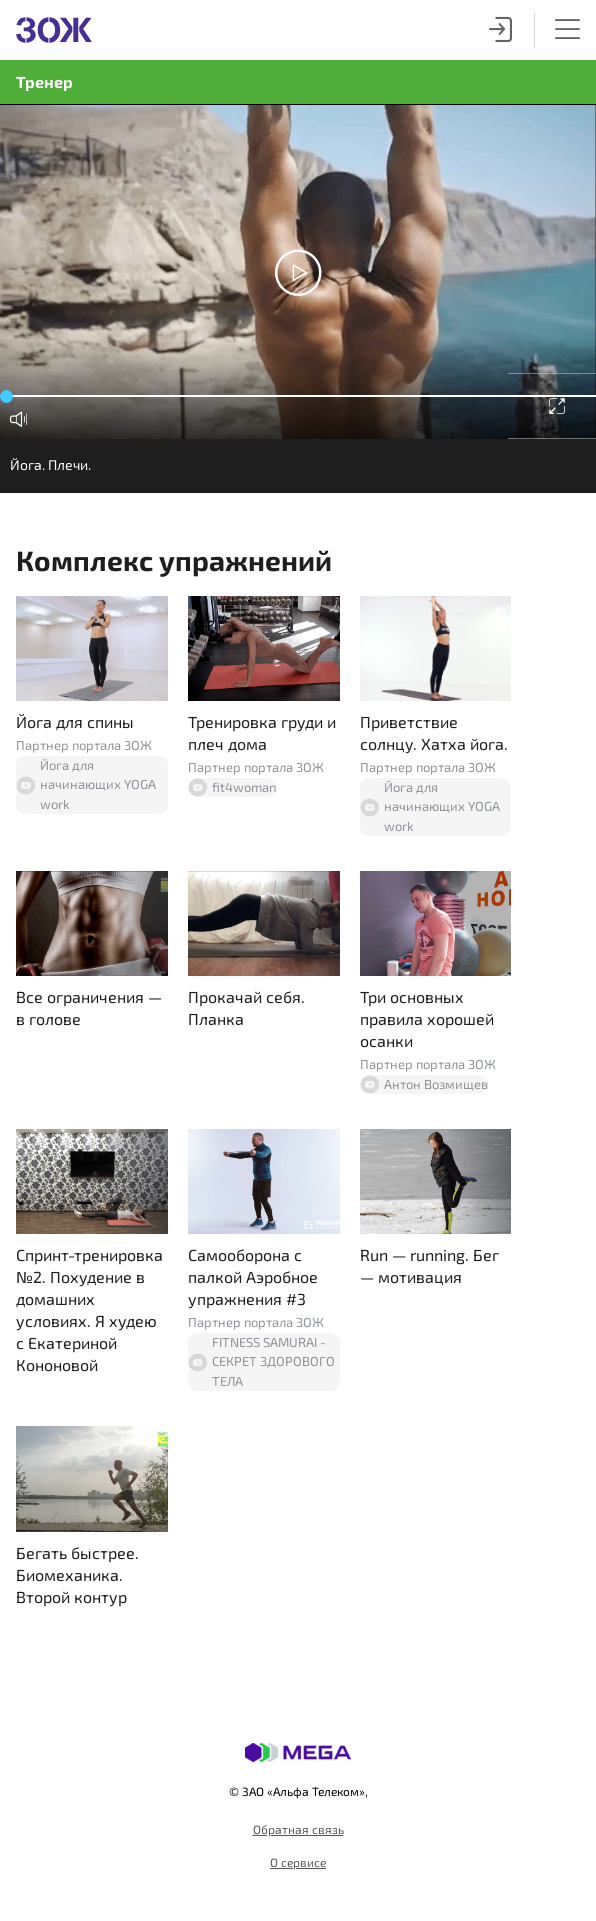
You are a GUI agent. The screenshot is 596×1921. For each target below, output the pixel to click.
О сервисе (298, 1862)
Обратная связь (298, 1829)
